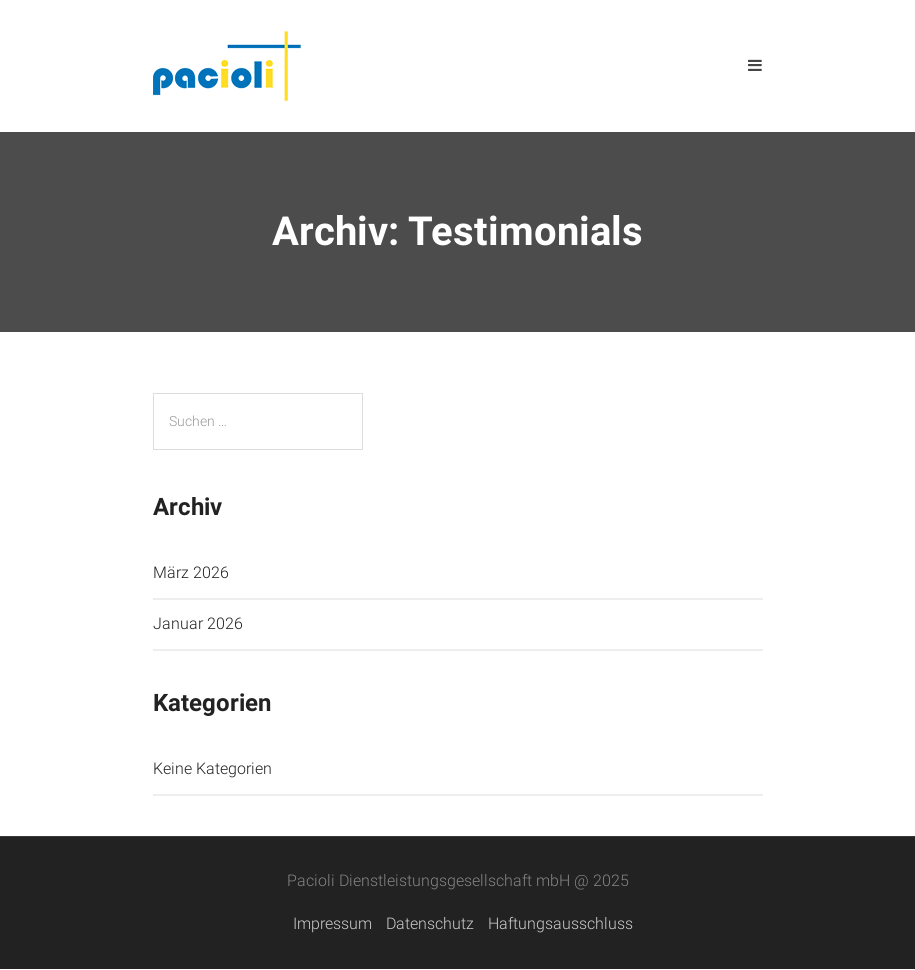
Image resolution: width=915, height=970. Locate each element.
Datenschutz (430, 923)
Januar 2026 (198, 623)
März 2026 (191, 572)
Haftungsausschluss (560, 923)
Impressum (332, 923)
